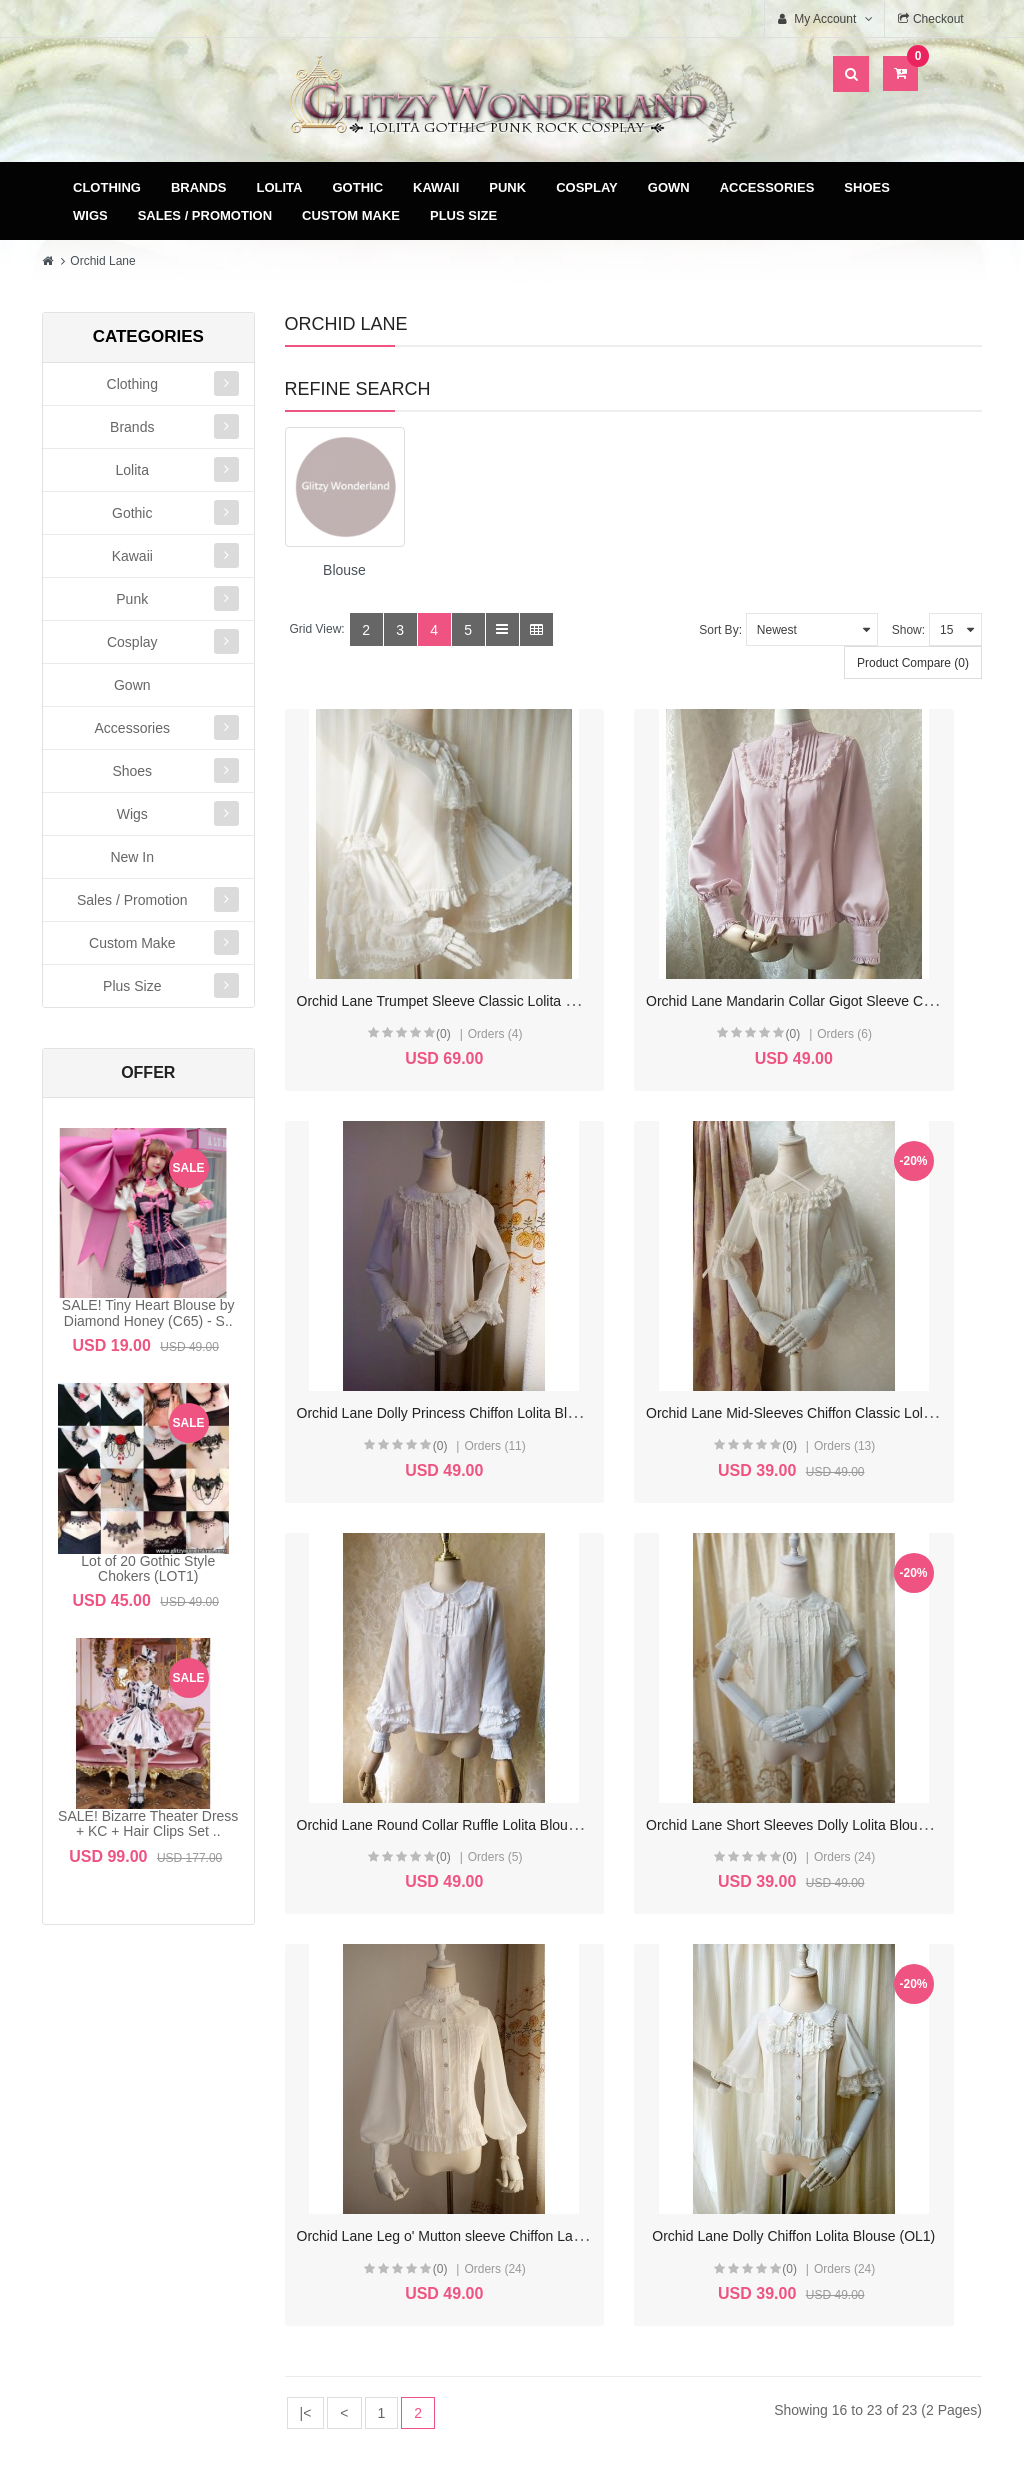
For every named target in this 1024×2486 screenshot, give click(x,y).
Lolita (280, 187)
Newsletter (392, 2162)
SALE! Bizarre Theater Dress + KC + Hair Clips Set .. (148, 1823)
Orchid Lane (102, 261)
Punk (507, 187)
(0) (390, 976)
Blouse (344, 570)
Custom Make (351, 215)
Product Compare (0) (913, 663)
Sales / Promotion (205, 215)
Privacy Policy (640, 2130)
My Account (392, 2066)
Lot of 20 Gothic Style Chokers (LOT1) (148, 1568)
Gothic (358, 187)
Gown (669, 187)
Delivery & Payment (640, 2066)
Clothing (107, 187)
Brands (199, 187)
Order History (392, 2098)
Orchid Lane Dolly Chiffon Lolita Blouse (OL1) (680, 1652)
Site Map (887, 2066)
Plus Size (463, 215)
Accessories (767, 187)
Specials (887, 2098)
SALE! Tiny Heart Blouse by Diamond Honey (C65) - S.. (148, 1312)
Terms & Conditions (640, 2098)
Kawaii (436, 187)
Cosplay (587, 187)
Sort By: (720, 630)
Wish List (392, 2130)
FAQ (640, 2162)
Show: (908, 630)
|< (306, 1829)
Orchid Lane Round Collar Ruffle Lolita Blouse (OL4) (702, 1298)
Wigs (90, 215)
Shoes (867, 187)
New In (132, 857)
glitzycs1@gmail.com (172, 2253)
